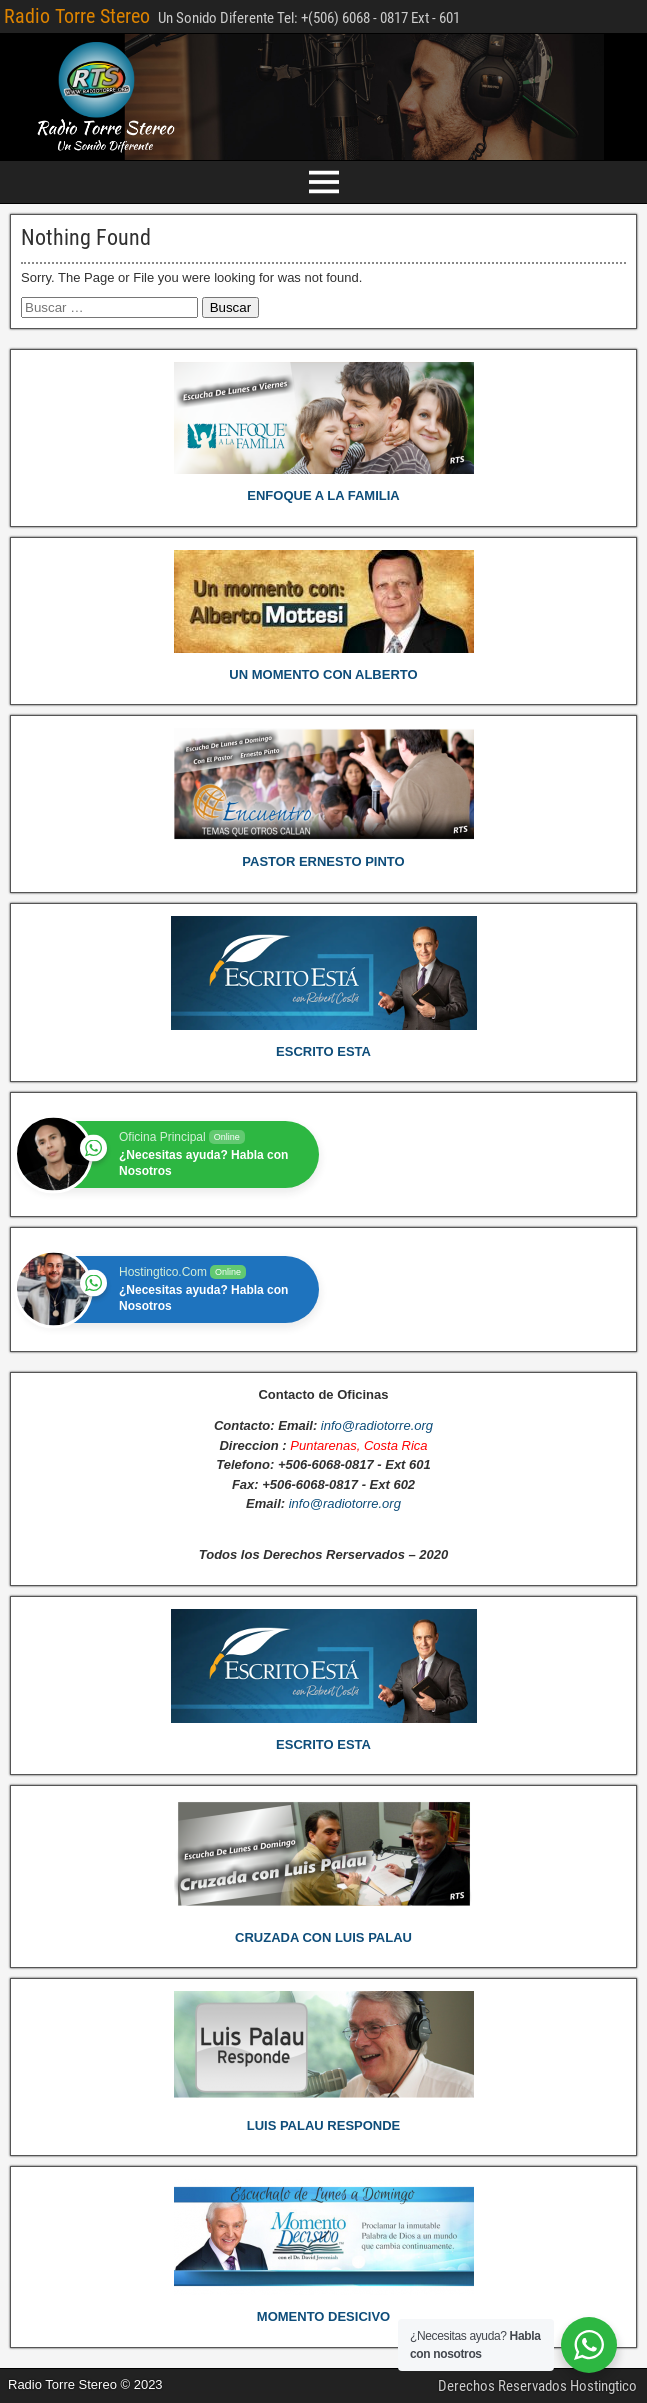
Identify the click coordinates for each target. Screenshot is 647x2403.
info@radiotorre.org (377, 1425)
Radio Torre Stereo (77, 16)
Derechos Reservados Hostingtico (537, 2386)
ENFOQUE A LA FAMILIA (323, 495)
